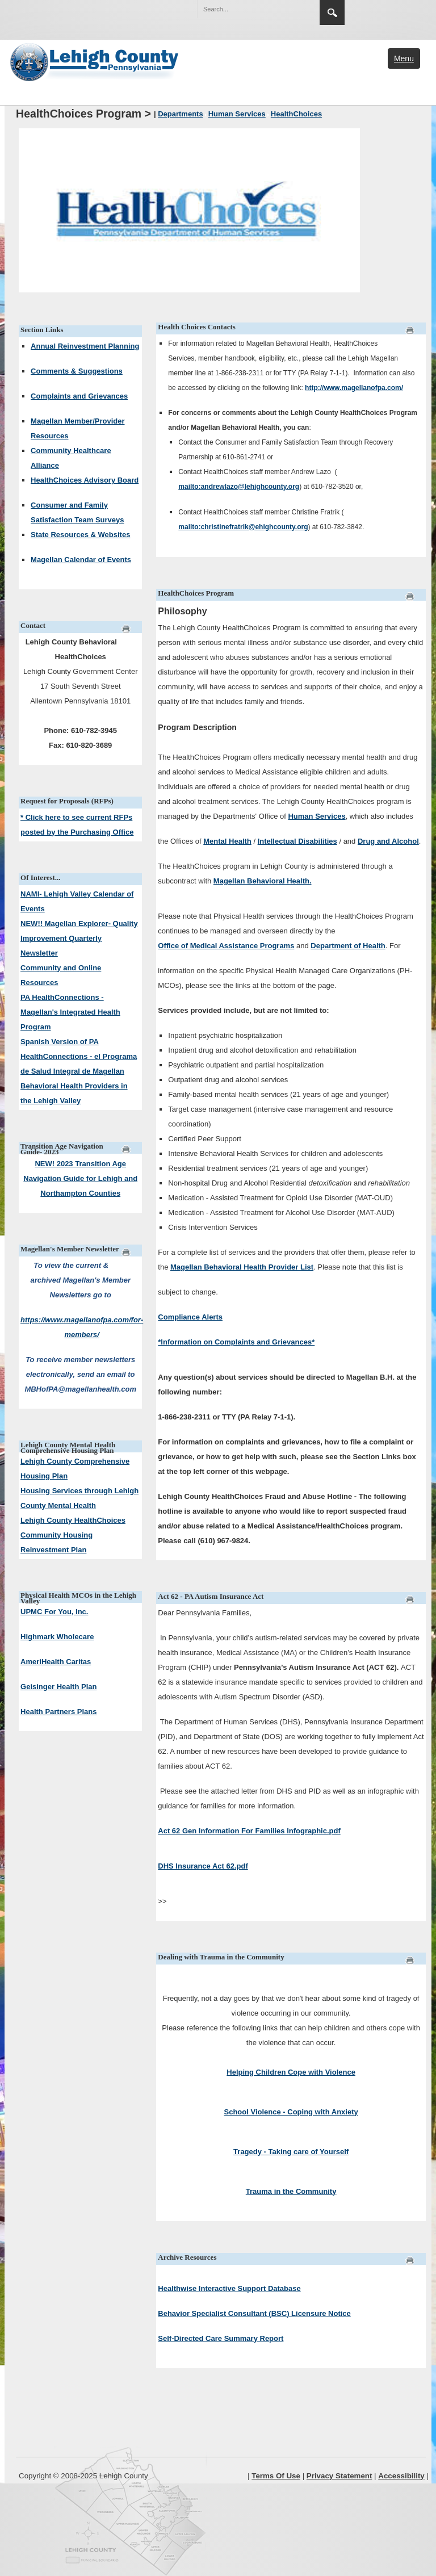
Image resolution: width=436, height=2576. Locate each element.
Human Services (316, 816)
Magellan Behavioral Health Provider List (241, 1267)
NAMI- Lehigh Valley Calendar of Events (76, 901)
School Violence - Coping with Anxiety (291, 2112)
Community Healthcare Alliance (71, 458)
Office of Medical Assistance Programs (226, 945)
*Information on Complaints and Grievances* (236, 1342)
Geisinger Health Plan (58, 1686)
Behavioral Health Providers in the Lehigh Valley (74, 1093)
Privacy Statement (339, 2476)
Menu (404, 58)
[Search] (247, 9)
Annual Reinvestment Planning (85, 346)
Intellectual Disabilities (297, 841)
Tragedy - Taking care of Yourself (291, 2151)
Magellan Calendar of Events (81, 559)
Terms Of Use (275, 2476)
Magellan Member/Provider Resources (77, 428)
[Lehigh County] (95, 61)
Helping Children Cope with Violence (291, 2072)
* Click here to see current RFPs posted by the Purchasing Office (76, 824)
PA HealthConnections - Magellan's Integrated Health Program (70, 1012)
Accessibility (401, 2476)
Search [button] (332, 12)
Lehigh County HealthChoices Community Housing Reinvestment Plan (72, 1535)
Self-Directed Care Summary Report (220, 2338)
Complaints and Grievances (79, 396)
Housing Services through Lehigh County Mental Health (79, 1498)
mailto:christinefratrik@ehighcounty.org (243, 527)
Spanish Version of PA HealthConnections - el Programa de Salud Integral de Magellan (78, 1056)
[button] (286, 8)
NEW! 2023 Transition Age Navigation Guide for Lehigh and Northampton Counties (80, 1178)
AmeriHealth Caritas (55, 1661)
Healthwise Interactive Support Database (229, 2288)
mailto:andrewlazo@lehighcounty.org (238, 487)
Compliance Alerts (190, 1317)
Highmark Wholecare (57, 1636)
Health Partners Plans (58, 1711)
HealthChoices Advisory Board (85, 480)
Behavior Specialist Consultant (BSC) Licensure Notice (254, 2313)
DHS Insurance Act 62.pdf (203, 1866)
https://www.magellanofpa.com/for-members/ (81, 1327)
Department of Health (348, 945)
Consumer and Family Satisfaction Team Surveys (77, 512)
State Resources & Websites (80, 534)
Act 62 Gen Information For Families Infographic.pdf (249, 1831)
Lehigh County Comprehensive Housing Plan (74, 1468)
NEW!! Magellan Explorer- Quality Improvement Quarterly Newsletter (79, 938)
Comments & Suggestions (77, 371)
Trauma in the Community (291, 2191)
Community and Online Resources (60, 975)
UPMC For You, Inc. (54, 1611)
